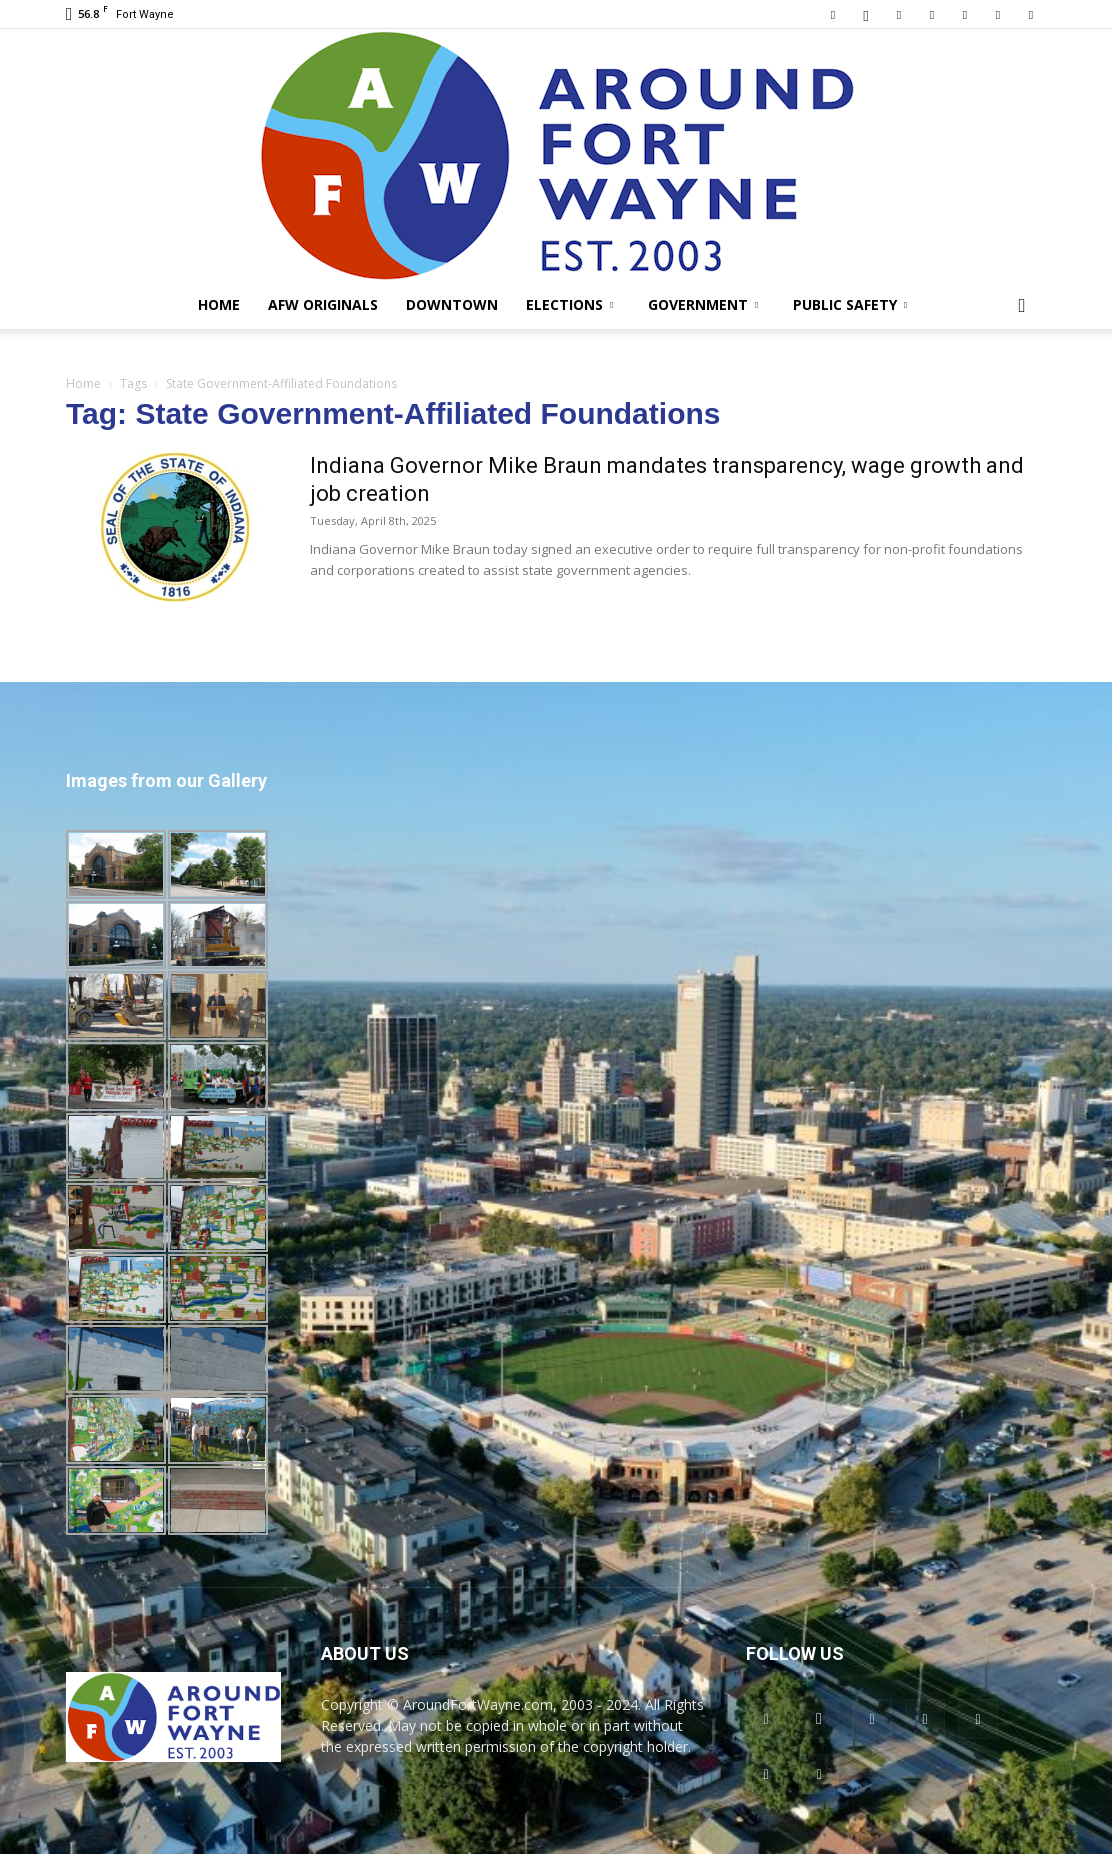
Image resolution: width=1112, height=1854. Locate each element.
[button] (1022, 306)
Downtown (452, 304)
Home (219, 304)
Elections (569, 304)
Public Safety (850, 304)
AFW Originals (323, 304)
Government (703, 304)
